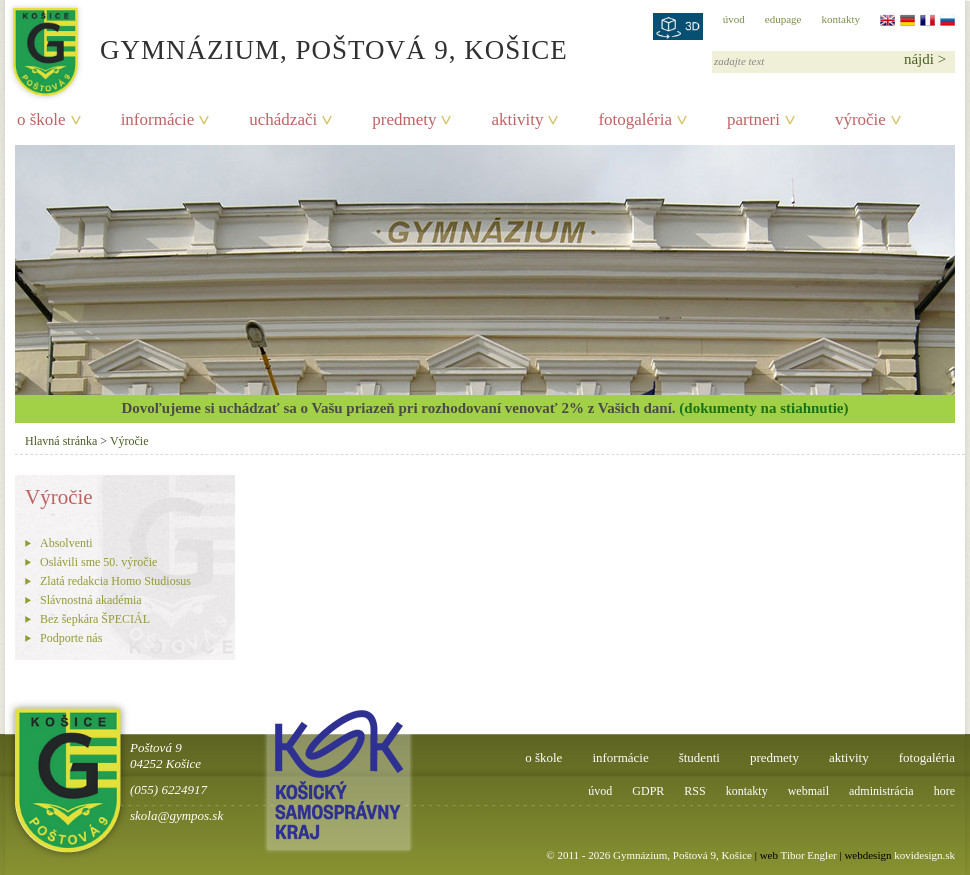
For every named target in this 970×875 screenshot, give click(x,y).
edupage (783, 19)
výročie (860, 119)
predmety (404, 119)
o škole (41, 119)
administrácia (881, 791)
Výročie (129, 441)
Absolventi (66, 543)
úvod (734, 19)
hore (944, 791)
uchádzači (283, 119)
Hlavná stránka (61, 441)
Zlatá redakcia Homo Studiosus (115, 581)
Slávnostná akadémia (91, 600)
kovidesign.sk (924, 855)
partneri (753, 119)
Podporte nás (71, 638)
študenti (699, 757)
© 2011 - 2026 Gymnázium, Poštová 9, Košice (649, 855)
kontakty (841, 19)
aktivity (517, 119)
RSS (694, 791)
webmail (808, 791)
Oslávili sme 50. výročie (98, 562)
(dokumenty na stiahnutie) (763, 408)
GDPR (648, 791)
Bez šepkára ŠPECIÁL (95, 619)
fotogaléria (635, 119)
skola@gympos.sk (176, 815)
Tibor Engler (809, 855)
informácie (158, 119)
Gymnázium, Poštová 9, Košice (334, 50)
